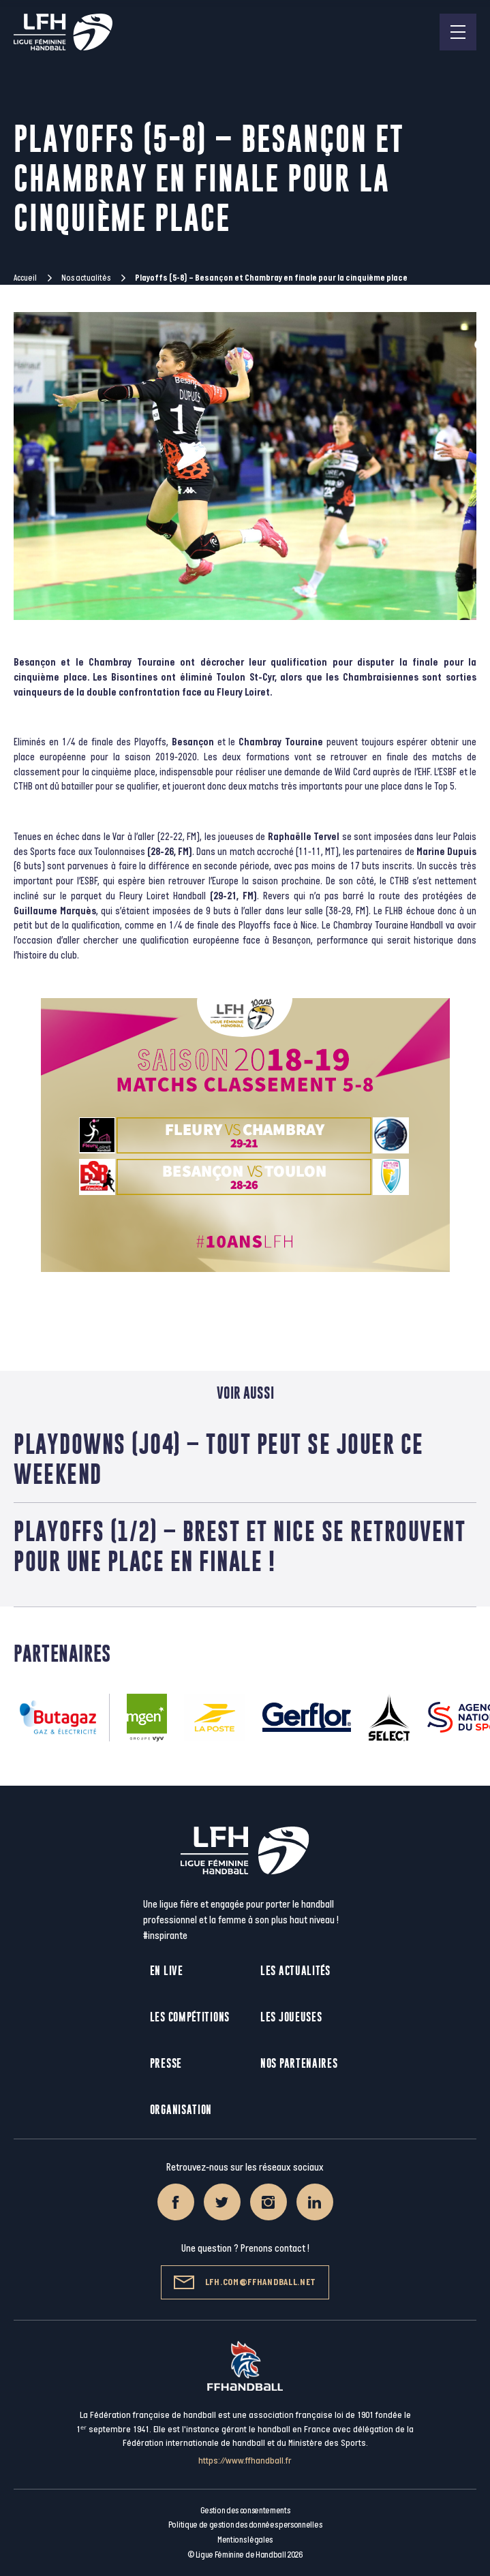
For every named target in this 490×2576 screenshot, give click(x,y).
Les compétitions (190, 2017)
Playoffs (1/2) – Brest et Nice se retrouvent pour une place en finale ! (239, 1545)
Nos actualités (85, 278)
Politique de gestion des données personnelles (245, 2524)
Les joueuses (291, 2017)
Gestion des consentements (245, 2510)
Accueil (25, 278)
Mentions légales (245, 2539)
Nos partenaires (299, 2063)
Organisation (181, 2109)
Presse (166, 2063)
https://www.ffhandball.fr (245, 2460)
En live (166, 1970)
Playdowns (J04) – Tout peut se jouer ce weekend (219, 1458)
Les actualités (295, 1970)
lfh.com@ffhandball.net (245, 2282)
